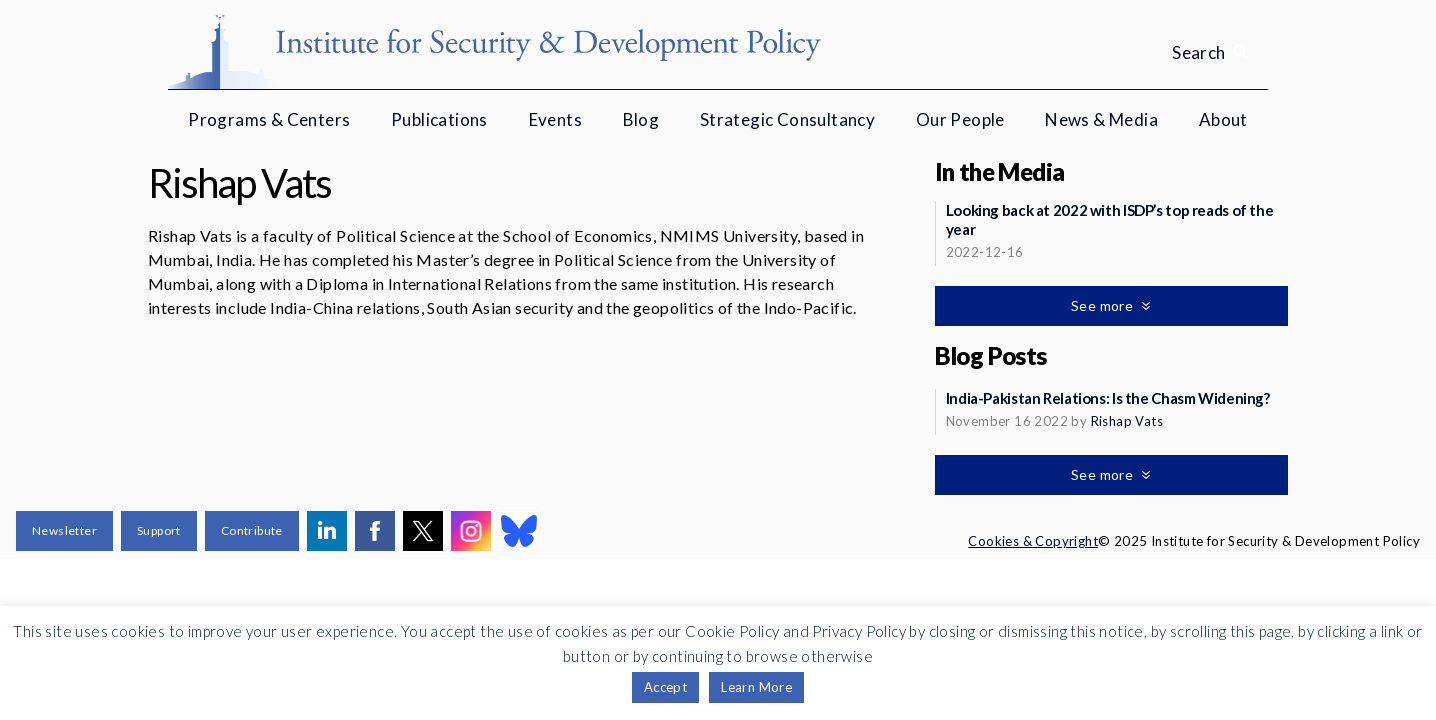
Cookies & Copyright (1033, 541)
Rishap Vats (1127, 421)
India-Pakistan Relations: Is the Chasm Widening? (1108, 398)
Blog (641, 119)
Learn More (756, 687)
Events (555, 119)
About (1223, 119)
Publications (439, 119)
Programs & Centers (269, 119)
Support (159, 530)
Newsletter (64, 530)
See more (1104, 305)
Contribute (252, 530)
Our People (960, 119)
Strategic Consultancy (787, 119)
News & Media (1101, 119)
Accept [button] (665, 687)
